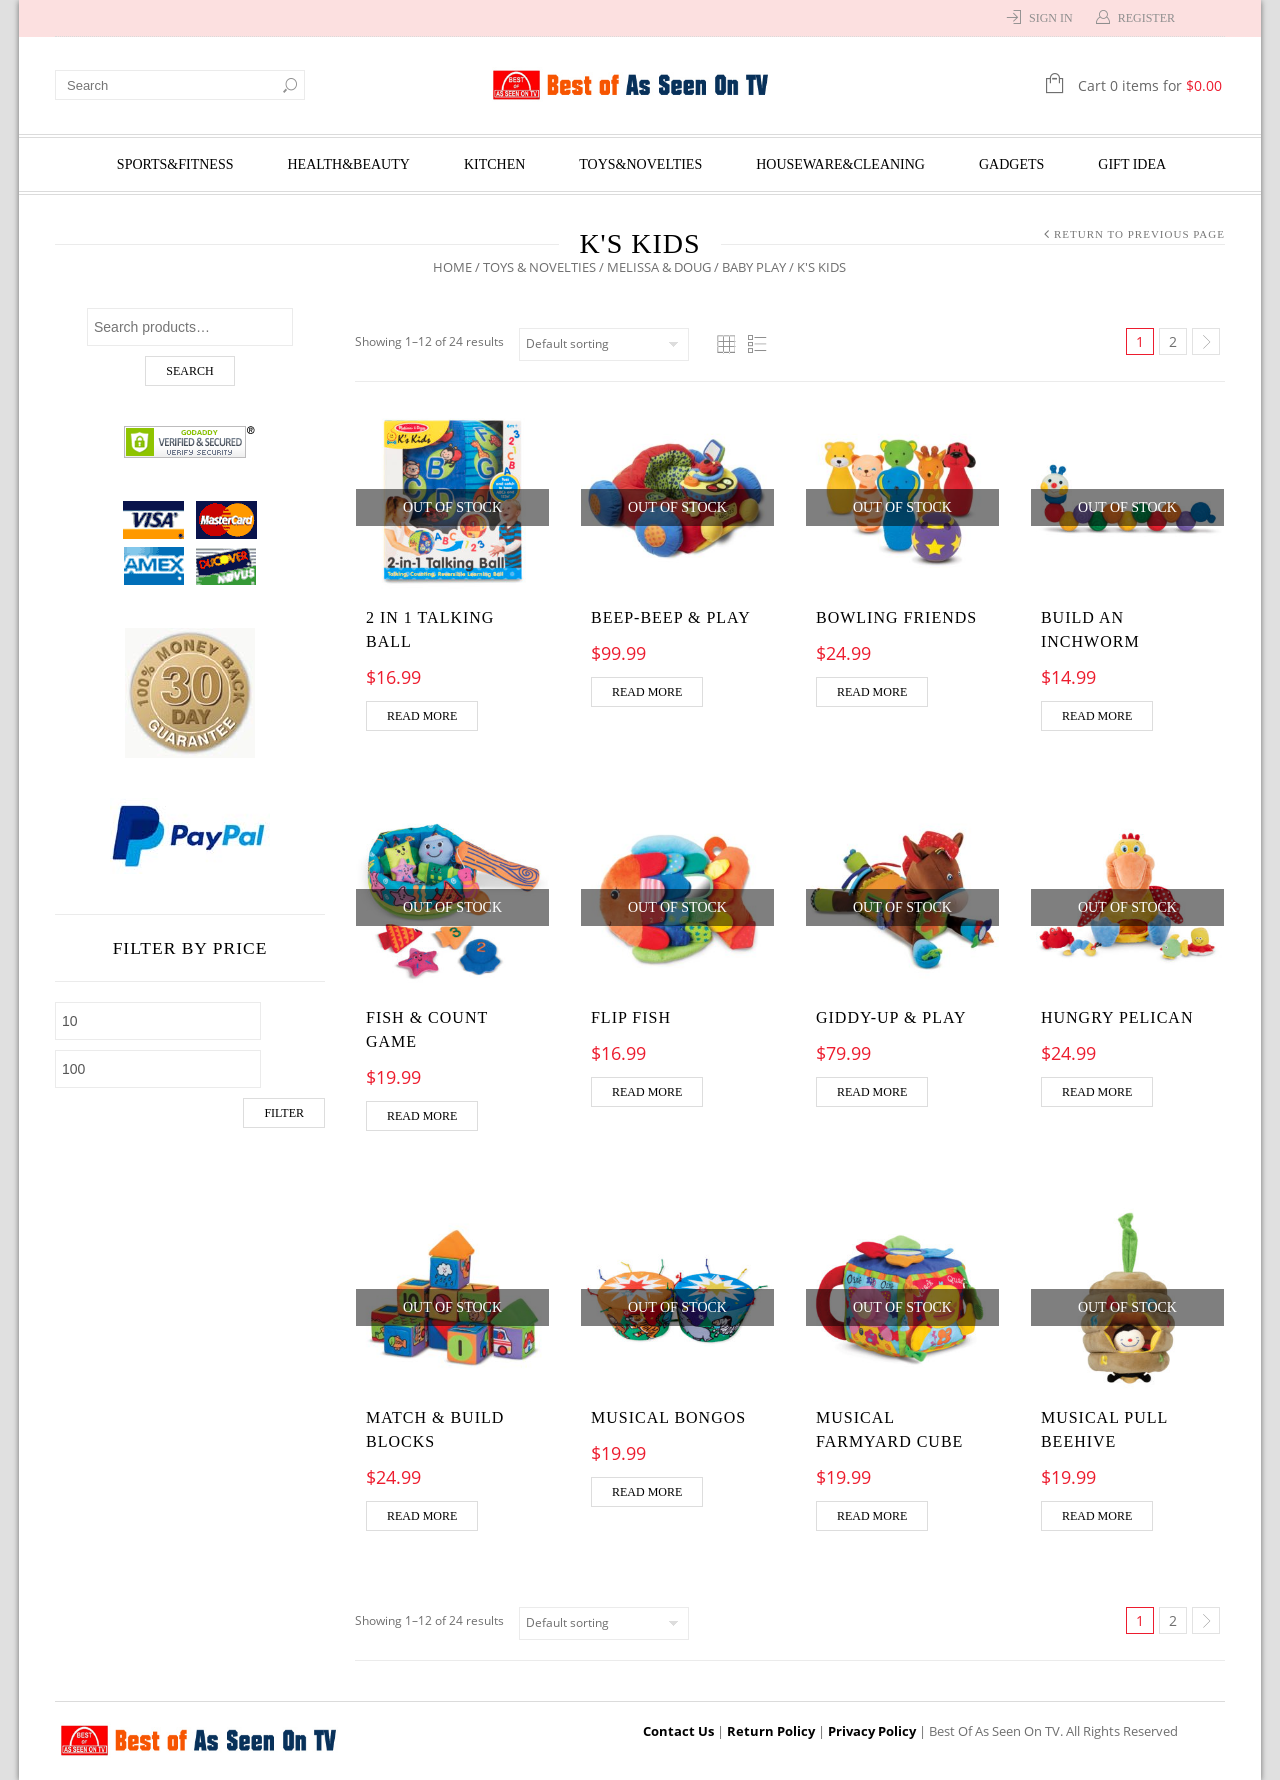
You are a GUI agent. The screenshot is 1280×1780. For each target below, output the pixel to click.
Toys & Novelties (540, 267)
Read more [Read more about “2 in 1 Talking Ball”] (422, 716)
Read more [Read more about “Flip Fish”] (647, 1092)
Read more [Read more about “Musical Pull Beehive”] (1097, 1516)
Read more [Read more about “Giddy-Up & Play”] (872, 1092)
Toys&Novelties (640, 164)
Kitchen (494, 164)
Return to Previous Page (1139, 234)
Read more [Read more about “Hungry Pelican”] (1097, 1092)
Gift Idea (1132, 164)
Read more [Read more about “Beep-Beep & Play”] (647, 692)
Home (453, 267)
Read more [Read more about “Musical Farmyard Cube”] (872, 1516)
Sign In (1051, 18)
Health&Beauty (349, 164)
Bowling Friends (896, 617)
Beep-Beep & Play (671, 617)
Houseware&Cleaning (840, 164)
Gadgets (1011, 164)
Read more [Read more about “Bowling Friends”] (872, 692)
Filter (284, 1113)
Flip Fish (631, 1017)
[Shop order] (604, 344)
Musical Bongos (668, 1417)
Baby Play (755, 267)
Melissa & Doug (660, 267)
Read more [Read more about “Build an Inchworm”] (1097, 716)
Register (1146, 18)
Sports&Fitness (175, 164)
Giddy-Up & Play (891, 1017)
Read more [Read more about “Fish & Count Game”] (422, 1116)
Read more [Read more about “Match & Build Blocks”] (422, 1516)
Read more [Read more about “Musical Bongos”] (647, 1492)
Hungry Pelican (1117, 1017)
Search (189, 371)
